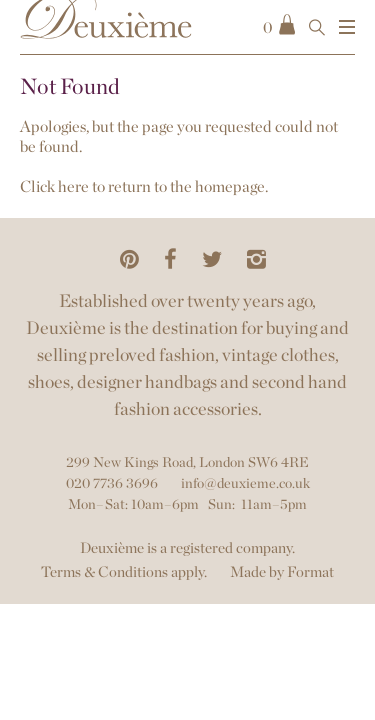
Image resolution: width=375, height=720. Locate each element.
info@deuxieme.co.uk (245, 483)
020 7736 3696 (112, 483)
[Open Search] (317, 27)
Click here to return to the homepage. (144, 186)
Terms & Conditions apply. (124, 572)
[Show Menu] (347, 27)
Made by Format (282, 572)
